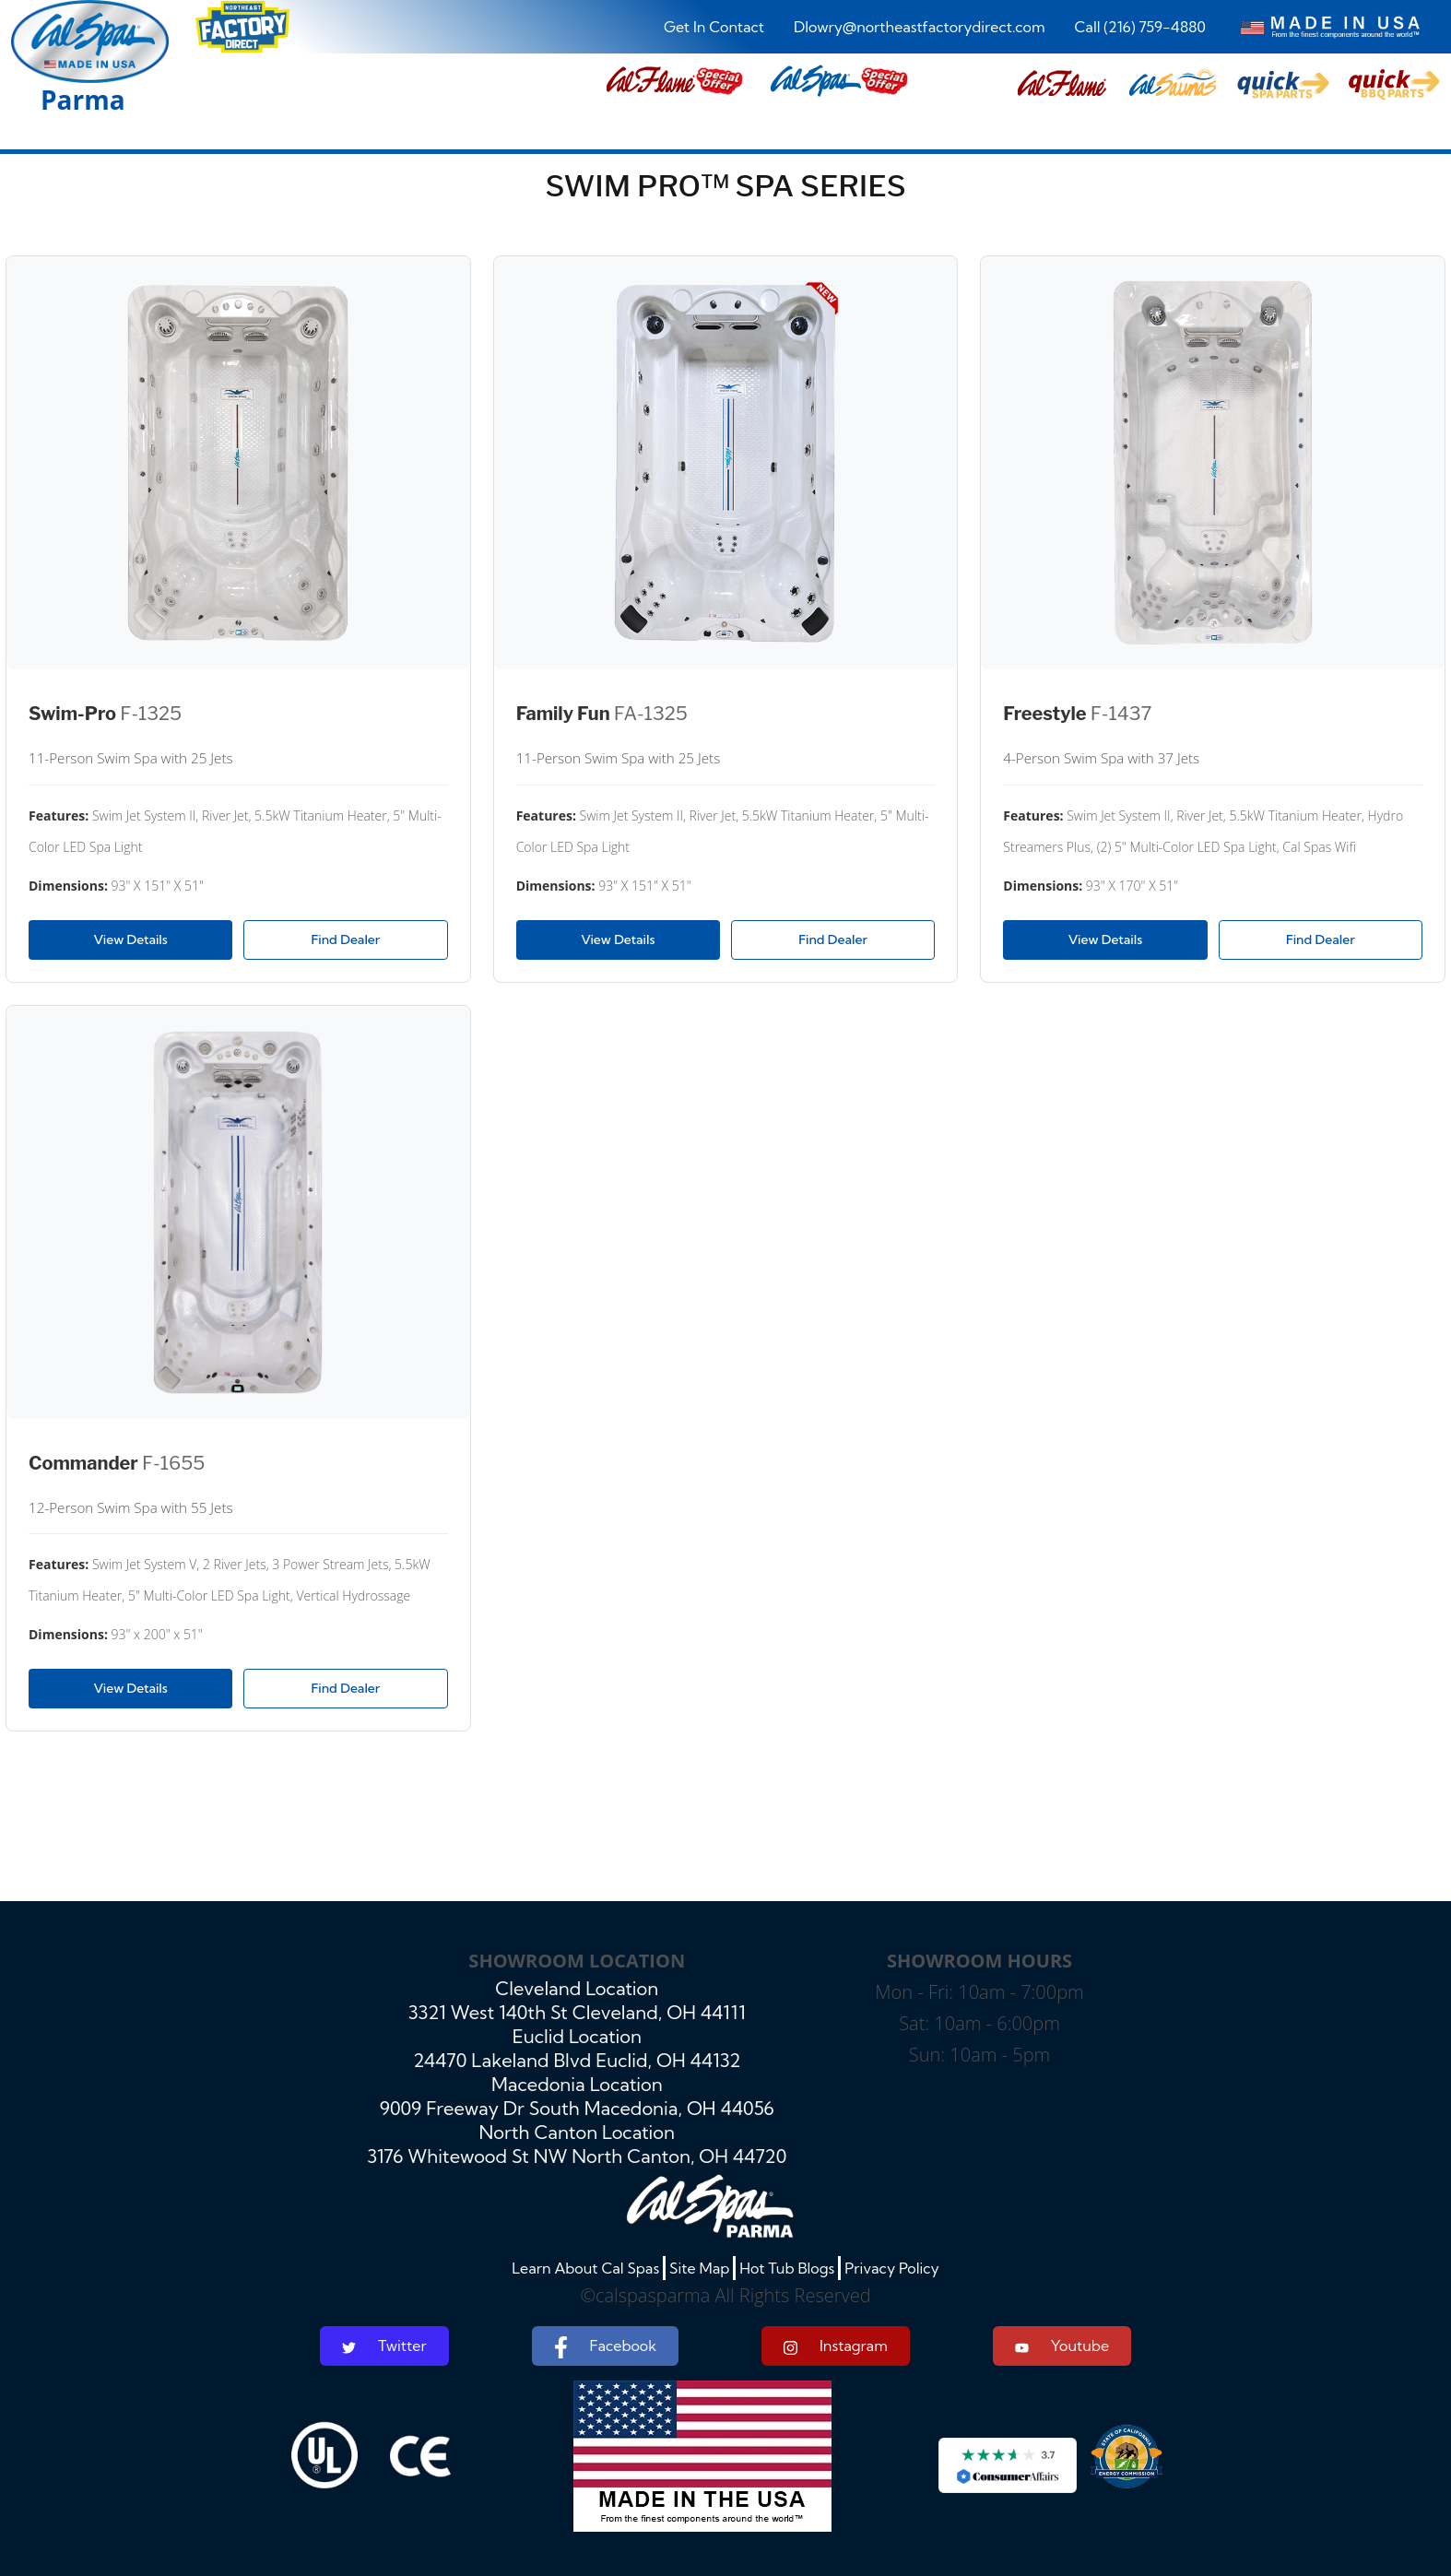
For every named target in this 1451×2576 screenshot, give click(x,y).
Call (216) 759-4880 (1140, 27)
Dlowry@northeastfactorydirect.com (919, 27)
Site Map (699, 2268)
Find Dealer (346, 939)
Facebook (605, 2347)
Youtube (1062, 2345)
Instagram (836, 2346)
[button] (1062, 84)
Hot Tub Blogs (786, 2268)
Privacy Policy (891, 2268)
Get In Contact (714, 27)
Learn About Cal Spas (585, 2268)
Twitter (384, 2345)
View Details (130, 939)
